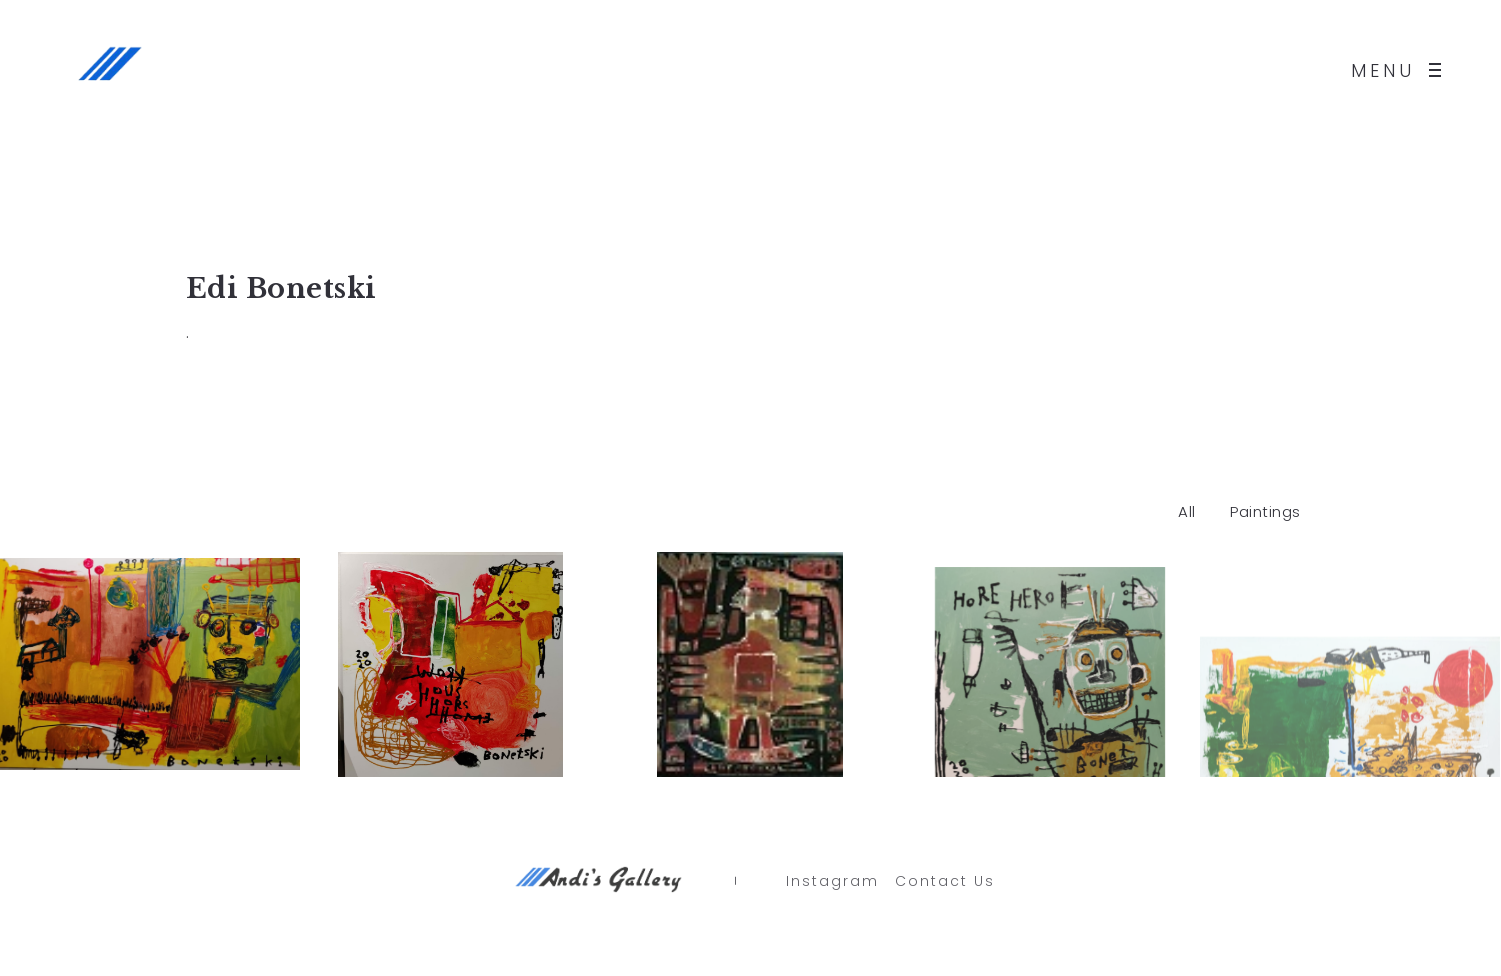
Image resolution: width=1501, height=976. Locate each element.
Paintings (1265, 511)
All (1187, 511)
